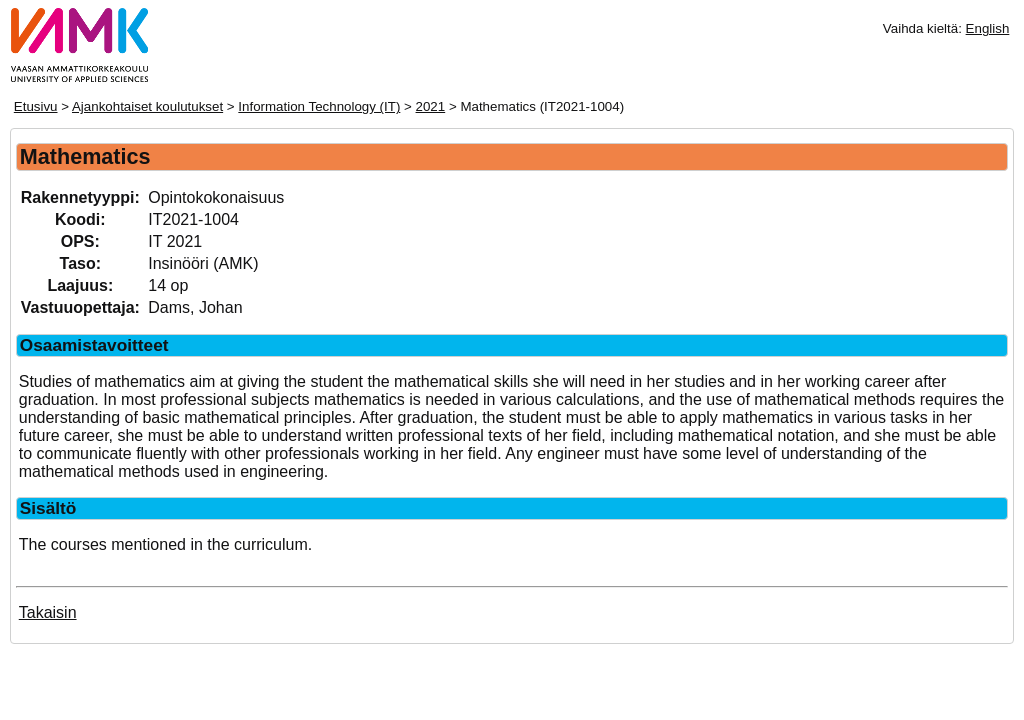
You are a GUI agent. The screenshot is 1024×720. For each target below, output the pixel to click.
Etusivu (36, 106)
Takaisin (48, 612)
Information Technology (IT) (319, 106)
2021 (431, 106)
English (988, 28)
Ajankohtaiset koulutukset (147, 106)
